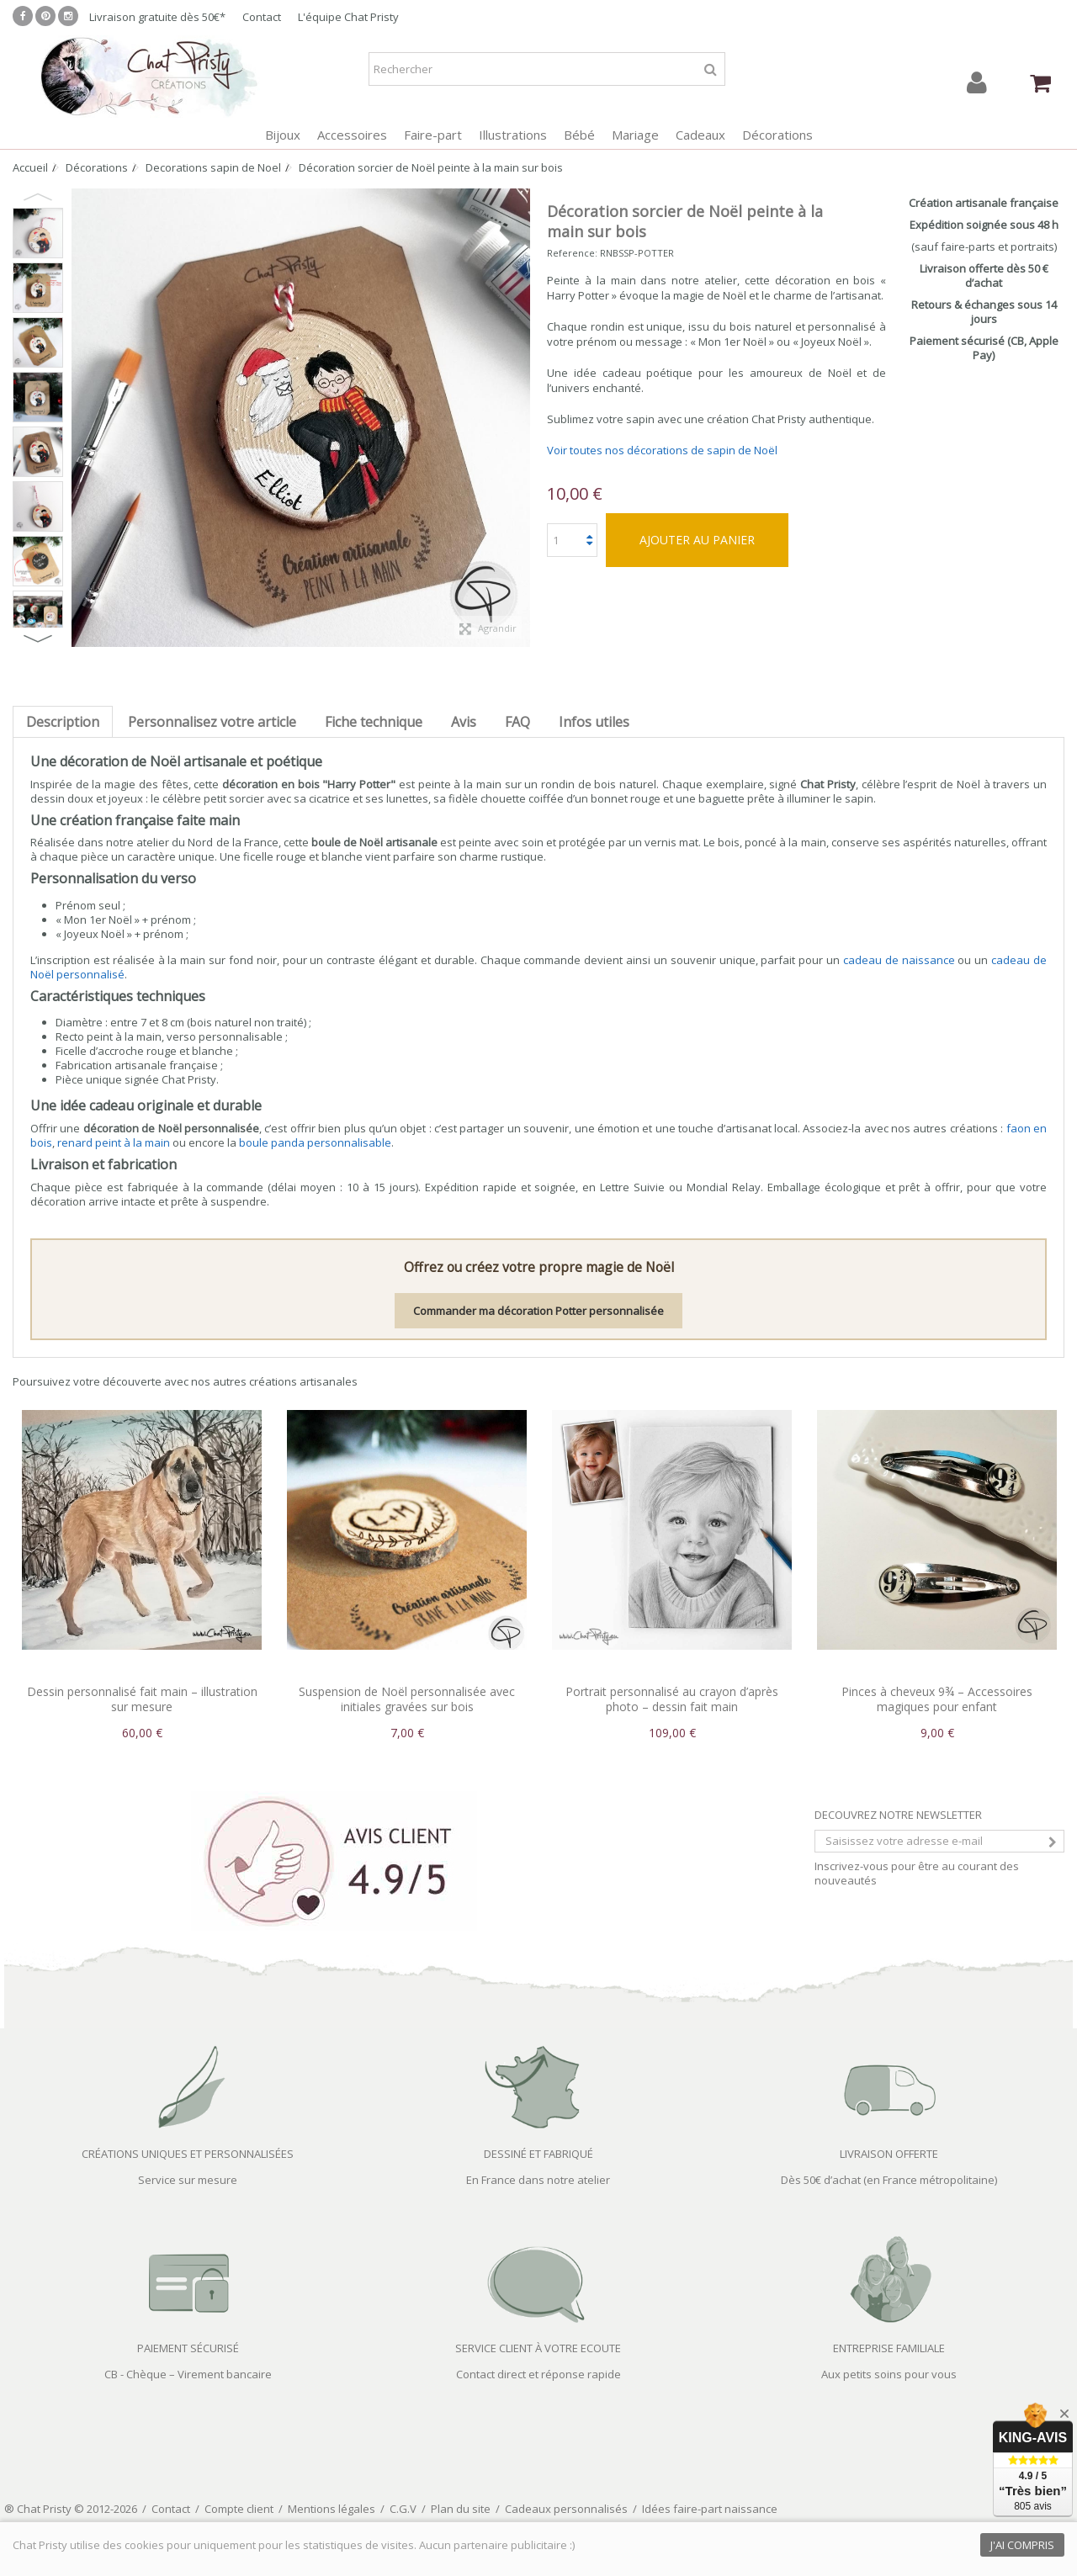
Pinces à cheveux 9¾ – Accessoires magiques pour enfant (936, 1699)
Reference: (572, 252)
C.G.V (403, 2508)
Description (62, 722)
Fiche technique (373, 722)
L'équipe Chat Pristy (348, 16)
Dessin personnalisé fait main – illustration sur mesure (142, 1699)
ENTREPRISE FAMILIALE (889, 2348)
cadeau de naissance (899, 959)
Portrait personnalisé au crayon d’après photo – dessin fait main (671, 1699)
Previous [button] (38, 196)
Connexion (977, 83)
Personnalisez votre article (212, 722)
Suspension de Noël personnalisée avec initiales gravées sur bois (407, 1699)
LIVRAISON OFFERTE (889, 2153)
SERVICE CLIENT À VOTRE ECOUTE (538, 2348)
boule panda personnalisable (315, 1142)
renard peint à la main (113, 1142)
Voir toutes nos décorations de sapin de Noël (662, 450)
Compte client (238, 2508)
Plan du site (461, 2508)
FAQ (517, 722)
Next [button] (38, 638)
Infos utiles (594, 722)
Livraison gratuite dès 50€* (157, 16)
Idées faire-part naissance (709, 2508)
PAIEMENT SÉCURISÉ (188, 2348)
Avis (463, 722)
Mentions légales (331, 2508)
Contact (261, 16)
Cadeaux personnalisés (566, 2508)
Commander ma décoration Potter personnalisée (538, 1310)
